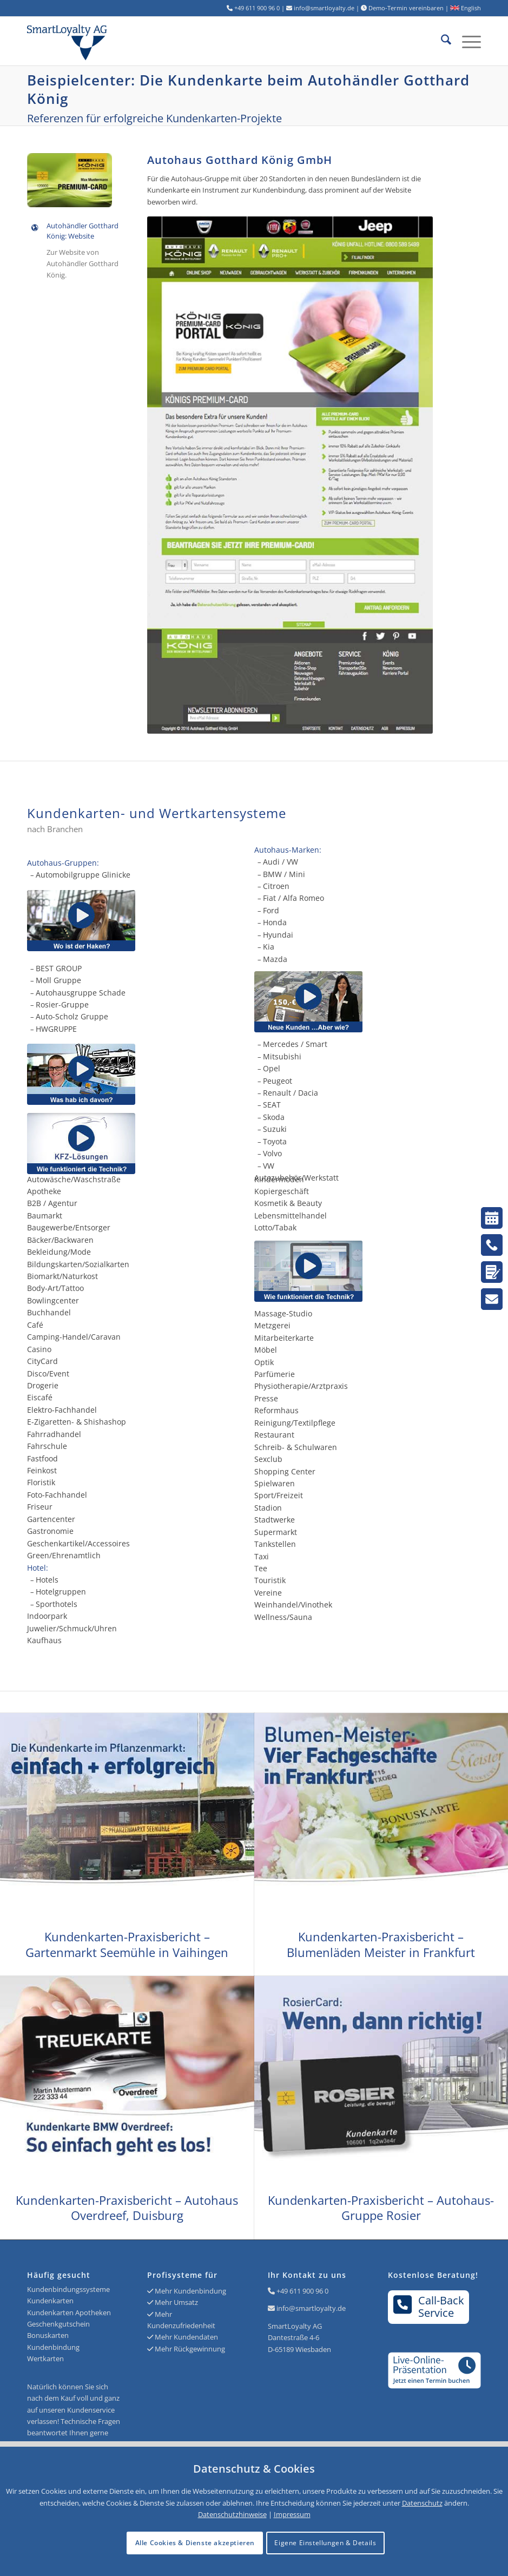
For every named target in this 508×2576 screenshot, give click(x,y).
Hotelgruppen (61, 1591)
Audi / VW (280, 862)
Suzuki (275, 1129)
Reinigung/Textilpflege (294, 1423)
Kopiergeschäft (281, 1191)
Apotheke (44, 1191)
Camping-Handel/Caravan (74, 1337)
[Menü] (466, 41)
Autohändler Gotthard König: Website (82, 231)
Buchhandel (49, 1312)
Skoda (274, 1117)
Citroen (276, 886)
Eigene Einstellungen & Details (325, 2542)
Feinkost (42, 1470)
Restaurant (274, 1434)
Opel (271, 1068)
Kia (268, 946)
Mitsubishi (282, 1056)
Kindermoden (279, 1179)
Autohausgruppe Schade (81, 992)
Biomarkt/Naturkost (62, 1276)
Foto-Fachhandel (57, 1495)
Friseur (39, 1506)
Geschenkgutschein (58, 2324)
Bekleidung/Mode (59, 1252)
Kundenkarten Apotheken (69, 2312)
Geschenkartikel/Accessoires (78, 1543)
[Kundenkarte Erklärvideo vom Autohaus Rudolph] (81, 1074)
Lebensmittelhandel (290, 1215)
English (465, 8)
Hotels (47, 1579)
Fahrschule (47, 1446)
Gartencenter (51, 1519)
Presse (266, 1398)
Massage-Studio (283, 1313)
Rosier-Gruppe (62, 1004)
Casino (39, 1349)
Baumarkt (44, 1215)
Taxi (261, 1556)
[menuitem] (440, 41)
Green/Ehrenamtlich (64, 1555)
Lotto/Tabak (275, 1227)
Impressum (292, 2514)
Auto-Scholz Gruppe (72, 1016)
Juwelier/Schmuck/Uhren (72, 1628)
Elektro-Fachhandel (62, 1410)
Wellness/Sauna (283, 1617)
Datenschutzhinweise (232, 2514)
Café (35, 1325)
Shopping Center (284, 1471)
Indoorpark (47, 1616)
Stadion (268, 1508)
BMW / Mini (284, 874)
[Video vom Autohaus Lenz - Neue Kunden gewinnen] (367, 1001)
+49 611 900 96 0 (302, 2291)
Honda (275, 922)
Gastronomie (50, 1531)
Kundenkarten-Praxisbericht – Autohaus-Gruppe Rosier (381, 2208)
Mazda (275, 959)
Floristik (41, 1482)
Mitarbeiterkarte (284, 1338)
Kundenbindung (53, 2347)
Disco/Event (48, 1373)
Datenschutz (422, 2503)
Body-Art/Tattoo (55, 1288)
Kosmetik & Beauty (288, 1203)
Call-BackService (428, 2306)
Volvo (272, 1153)
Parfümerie (274, 1374)
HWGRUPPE (56, 1029)
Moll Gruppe (58, 980)
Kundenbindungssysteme (68, 2289)
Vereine (268, 1592)
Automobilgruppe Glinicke (83, 874)
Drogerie (42, 1385)
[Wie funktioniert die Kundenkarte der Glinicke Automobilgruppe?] (81, 920)
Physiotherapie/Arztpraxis (301, 1386)
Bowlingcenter (53, 1300)
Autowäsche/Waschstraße (74, 1179)
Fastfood (42, 1458)
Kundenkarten (50, 2300)
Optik (264, 1362)
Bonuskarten (48, 2335)
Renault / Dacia (290, 1093)
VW (268, 1166)
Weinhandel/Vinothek (293, 1604)
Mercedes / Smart (295, 1044)
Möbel (265, 1350)
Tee (260, 1568)
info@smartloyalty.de (311, 2308)
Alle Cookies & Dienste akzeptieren (195, 2542)
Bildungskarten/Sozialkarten (78, 1264)
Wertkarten (45, 2358)
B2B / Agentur (52, 1203)
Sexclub (268, 1459)
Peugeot (277, 1081)
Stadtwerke (274, 1519)
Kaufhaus (44, 1640)
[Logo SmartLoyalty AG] (118, 41)
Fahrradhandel (54, 1434)
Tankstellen (275, 1544)
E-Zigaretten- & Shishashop (76, 1422)
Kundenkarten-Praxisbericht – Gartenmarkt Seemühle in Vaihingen (126, 1944)
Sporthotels (56, 1604)
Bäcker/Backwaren (60, 1240)
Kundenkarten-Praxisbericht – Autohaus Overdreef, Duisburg (127, 2208)
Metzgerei (272, 1325)
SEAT (272, 1104)
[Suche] (440, 41)
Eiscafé (39, 1397)
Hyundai (278, 935)
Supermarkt (275, 1532)
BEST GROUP (59, 968)
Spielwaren (274, 1483)
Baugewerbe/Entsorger (68, 1227)
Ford (271, 910)
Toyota (275, 1141)
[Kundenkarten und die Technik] (367, 1271)
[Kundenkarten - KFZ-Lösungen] (81, 1143)
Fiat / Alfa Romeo (293, 898)
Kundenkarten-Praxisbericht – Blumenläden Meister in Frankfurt (381, 1944)
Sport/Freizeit (278, 1495)
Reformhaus (276, 1410)
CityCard (42, 1361)
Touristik (270, 1580)
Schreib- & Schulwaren (295, 1447)
